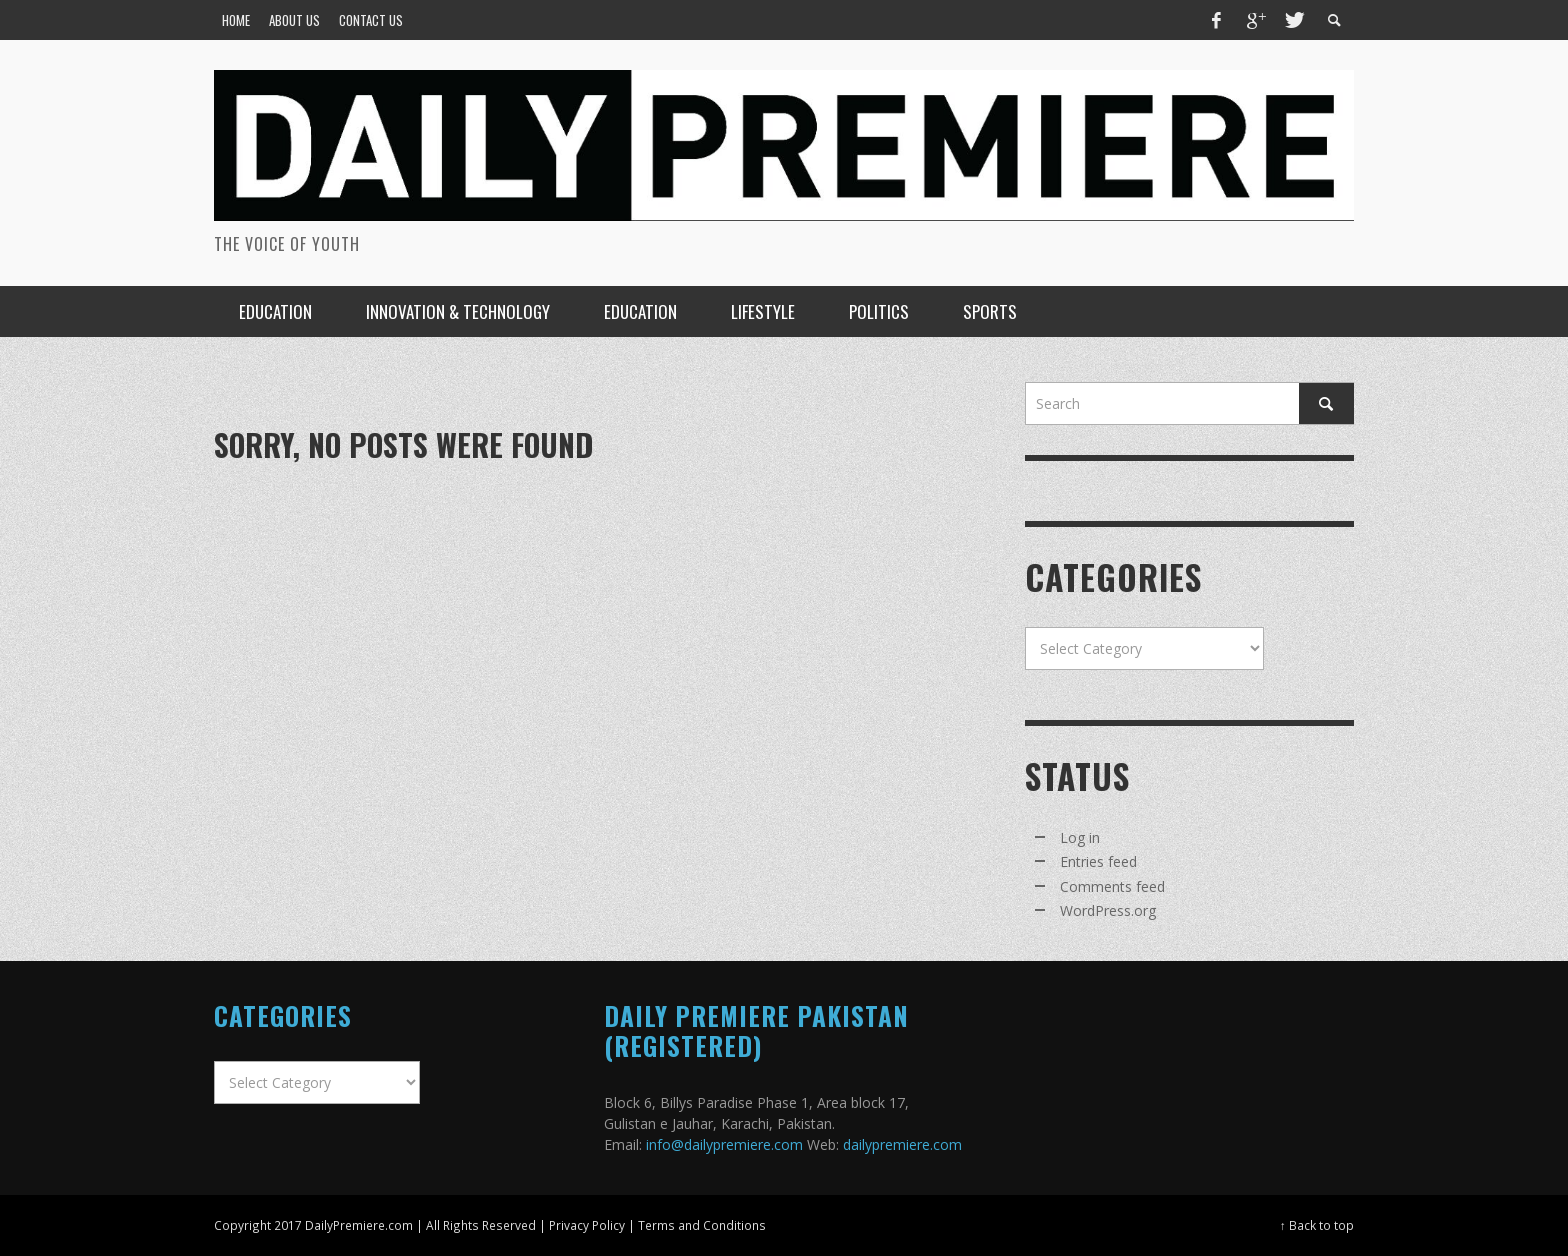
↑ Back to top (1317, 1225)
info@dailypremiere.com (724, 1144)
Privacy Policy (587, 1225)
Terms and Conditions (702, 1225)
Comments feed (1112, 886)
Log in (1080, 837)
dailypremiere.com (902, 1144)
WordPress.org (1108, 910)
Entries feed (1098, 861)
